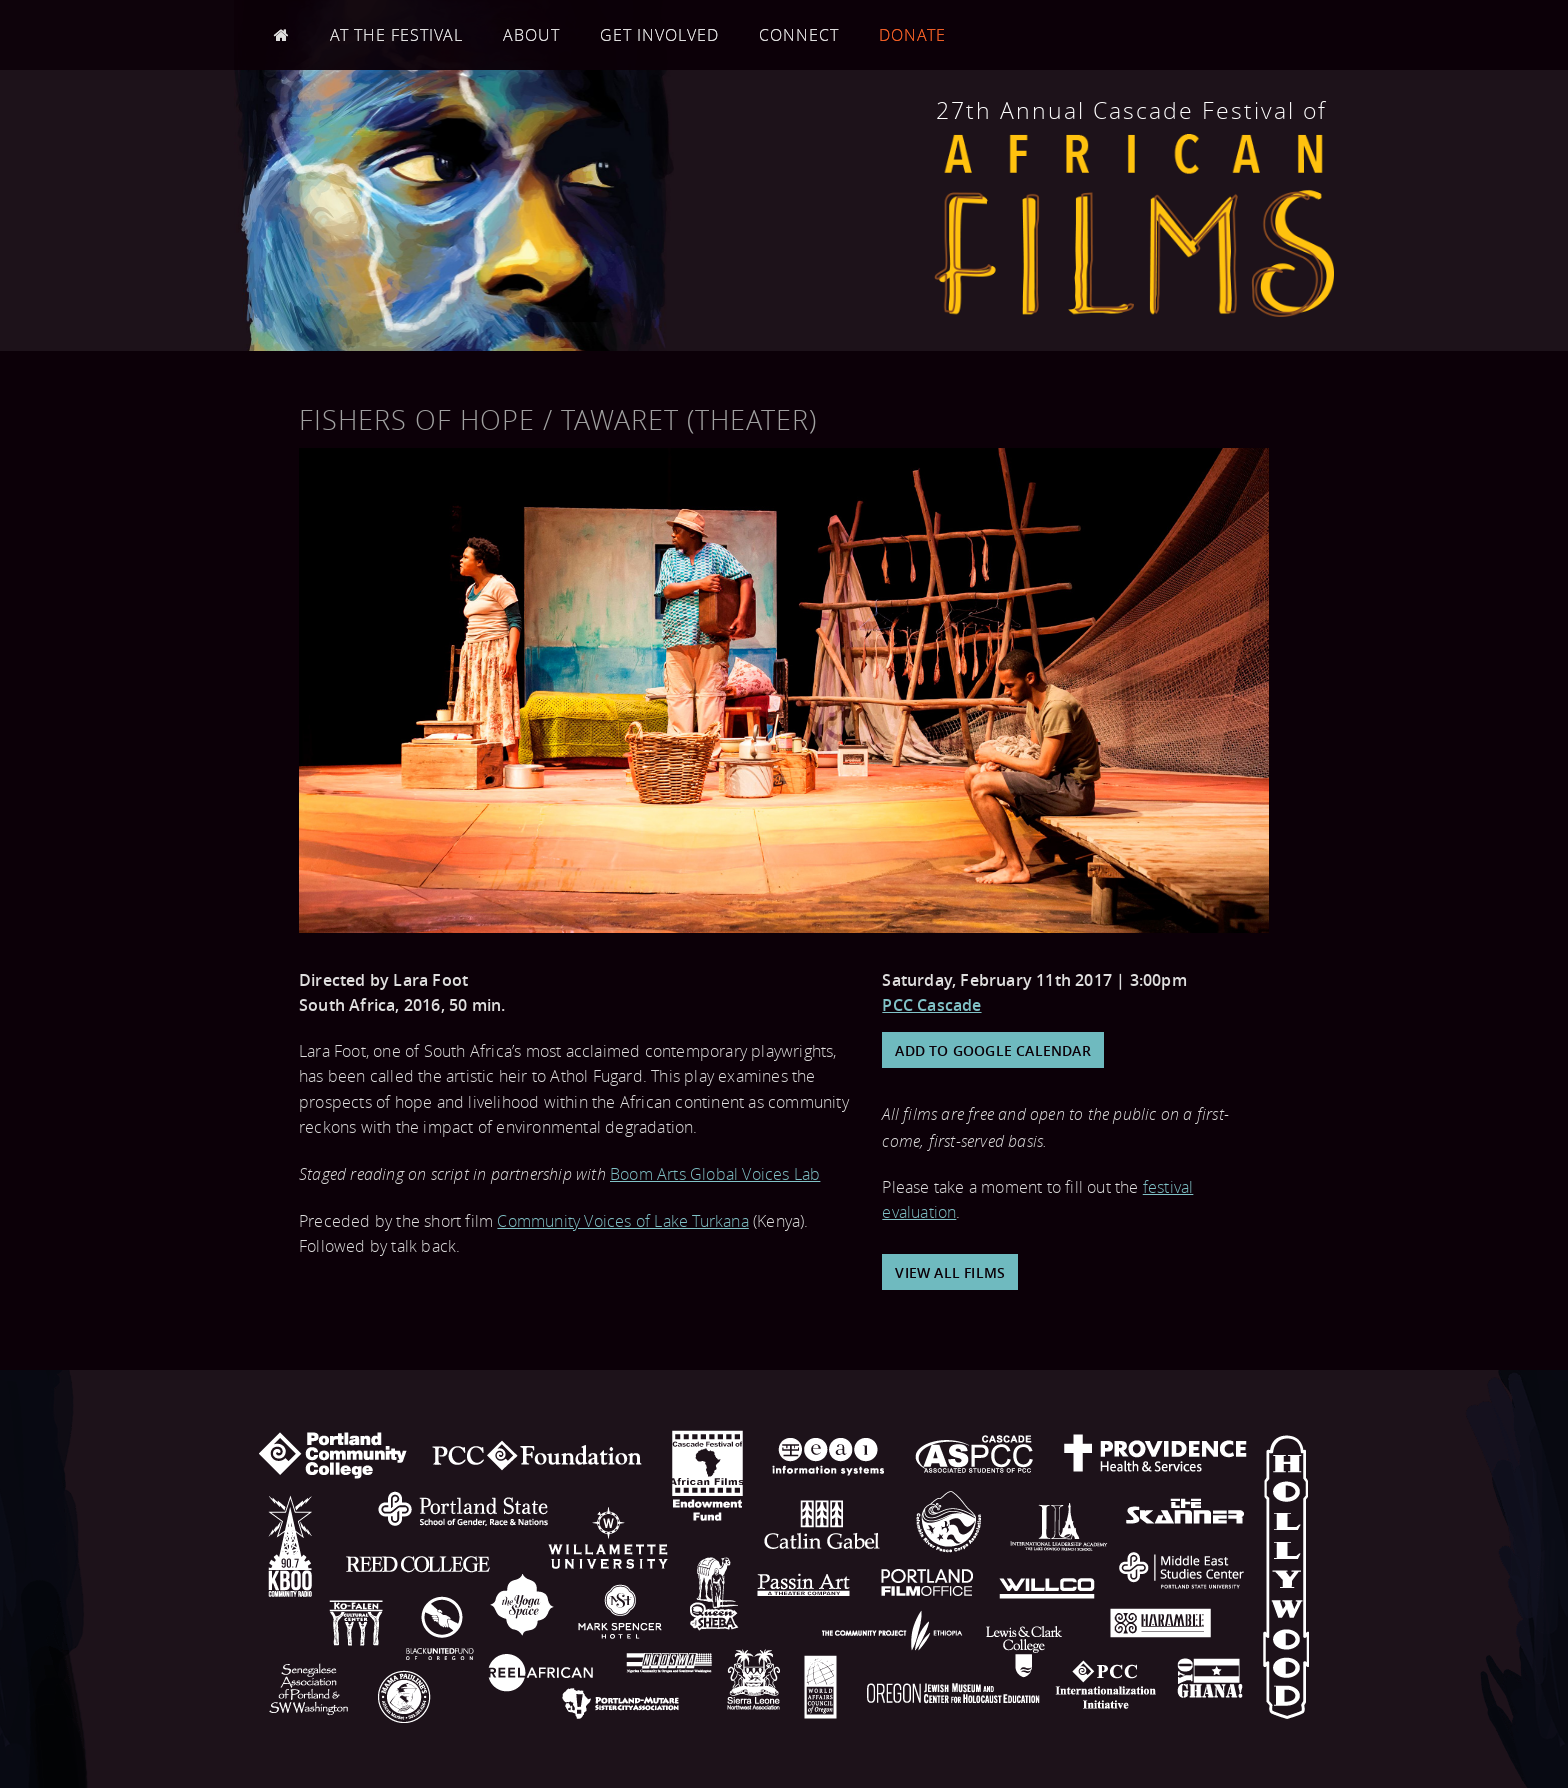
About (531, 35)
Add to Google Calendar (992, 1050)
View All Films (950, 1272)
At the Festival (396, 35)
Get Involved (659, 35)
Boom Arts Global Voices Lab (715, 1174)
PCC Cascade (931, 1005)
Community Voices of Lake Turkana (622, 1221)
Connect (799, 35)
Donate (912, 35)
